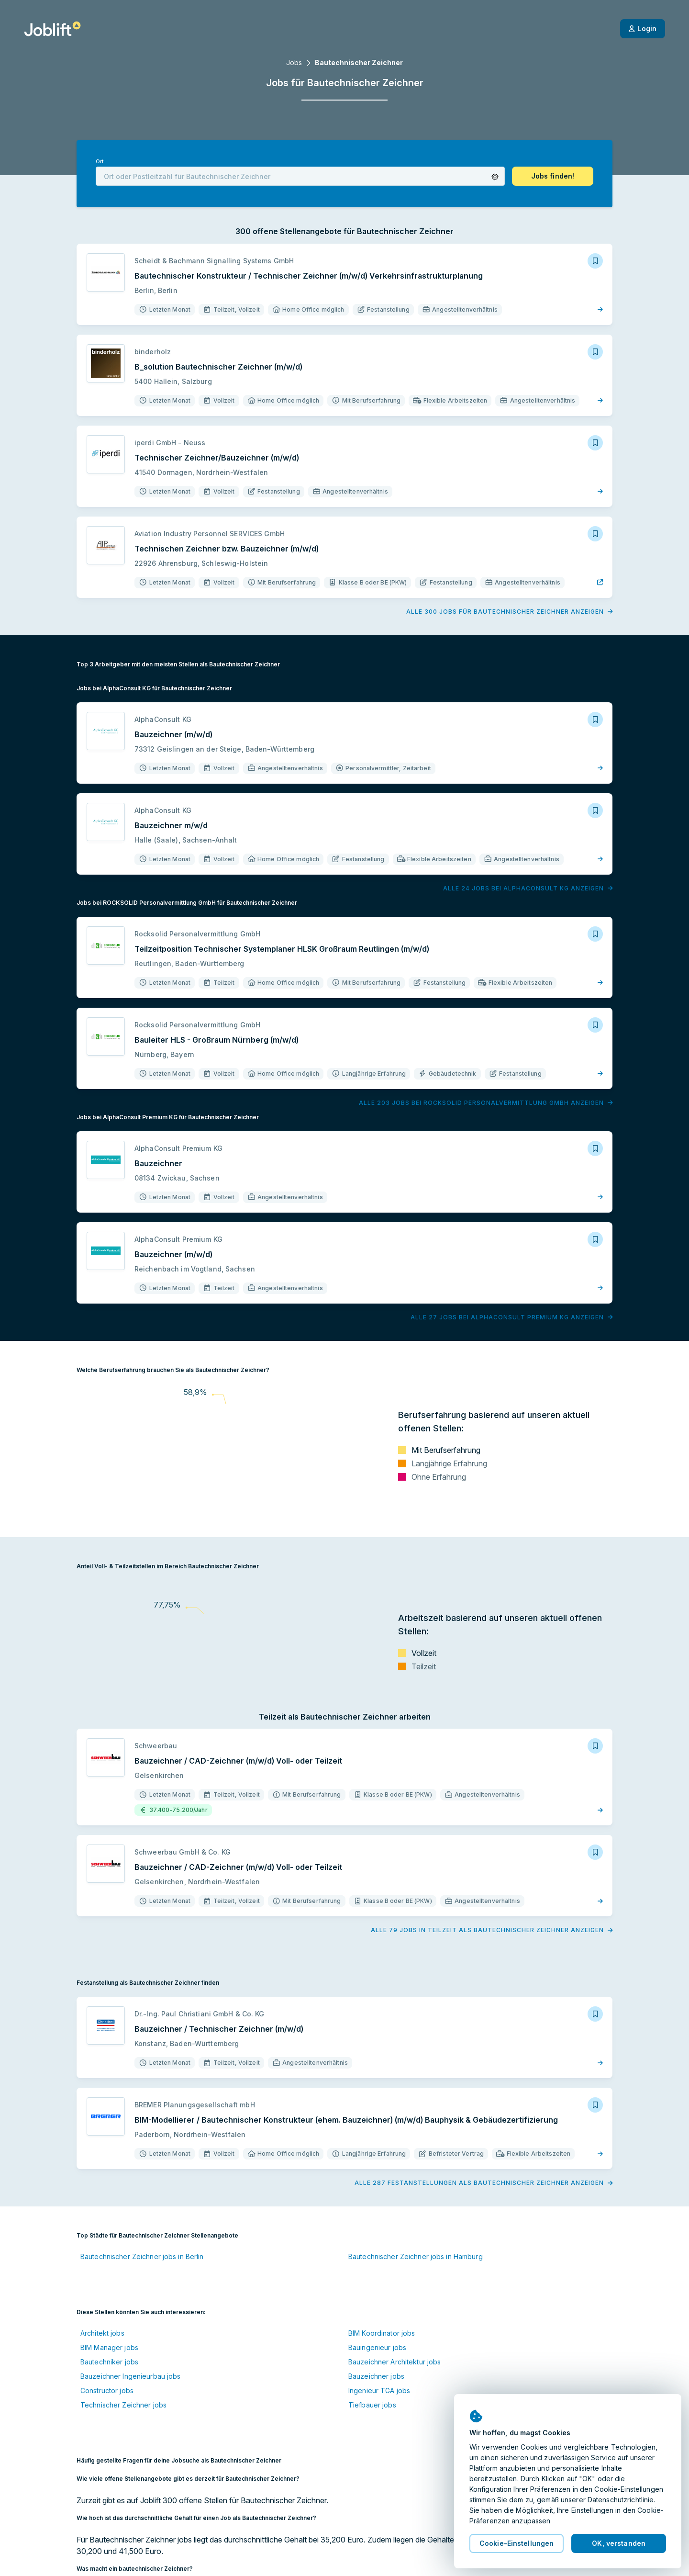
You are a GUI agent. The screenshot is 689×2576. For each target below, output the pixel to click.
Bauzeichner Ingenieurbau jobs (130, 2376)
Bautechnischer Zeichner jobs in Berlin (142, 2256)
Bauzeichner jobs (376, 2376)
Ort (99, 161)
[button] (495, 177)
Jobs (294, 62)
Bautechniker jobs (109, 2362)
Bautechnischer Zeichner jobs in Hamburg (415, 2256)
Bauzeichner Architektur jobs (394, 2362)
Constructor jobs (106, 2390)
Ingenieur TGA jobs (379, 2390)
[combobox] (300, 176)
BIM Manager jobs (109, 2347)
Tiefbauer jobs (372, 2405)
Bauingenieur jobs (377, 2347)
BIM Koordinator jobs (381, 2333)
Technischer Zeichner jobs (123, 2405)
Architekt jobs (102, 2333)
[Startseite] (52, 28)
